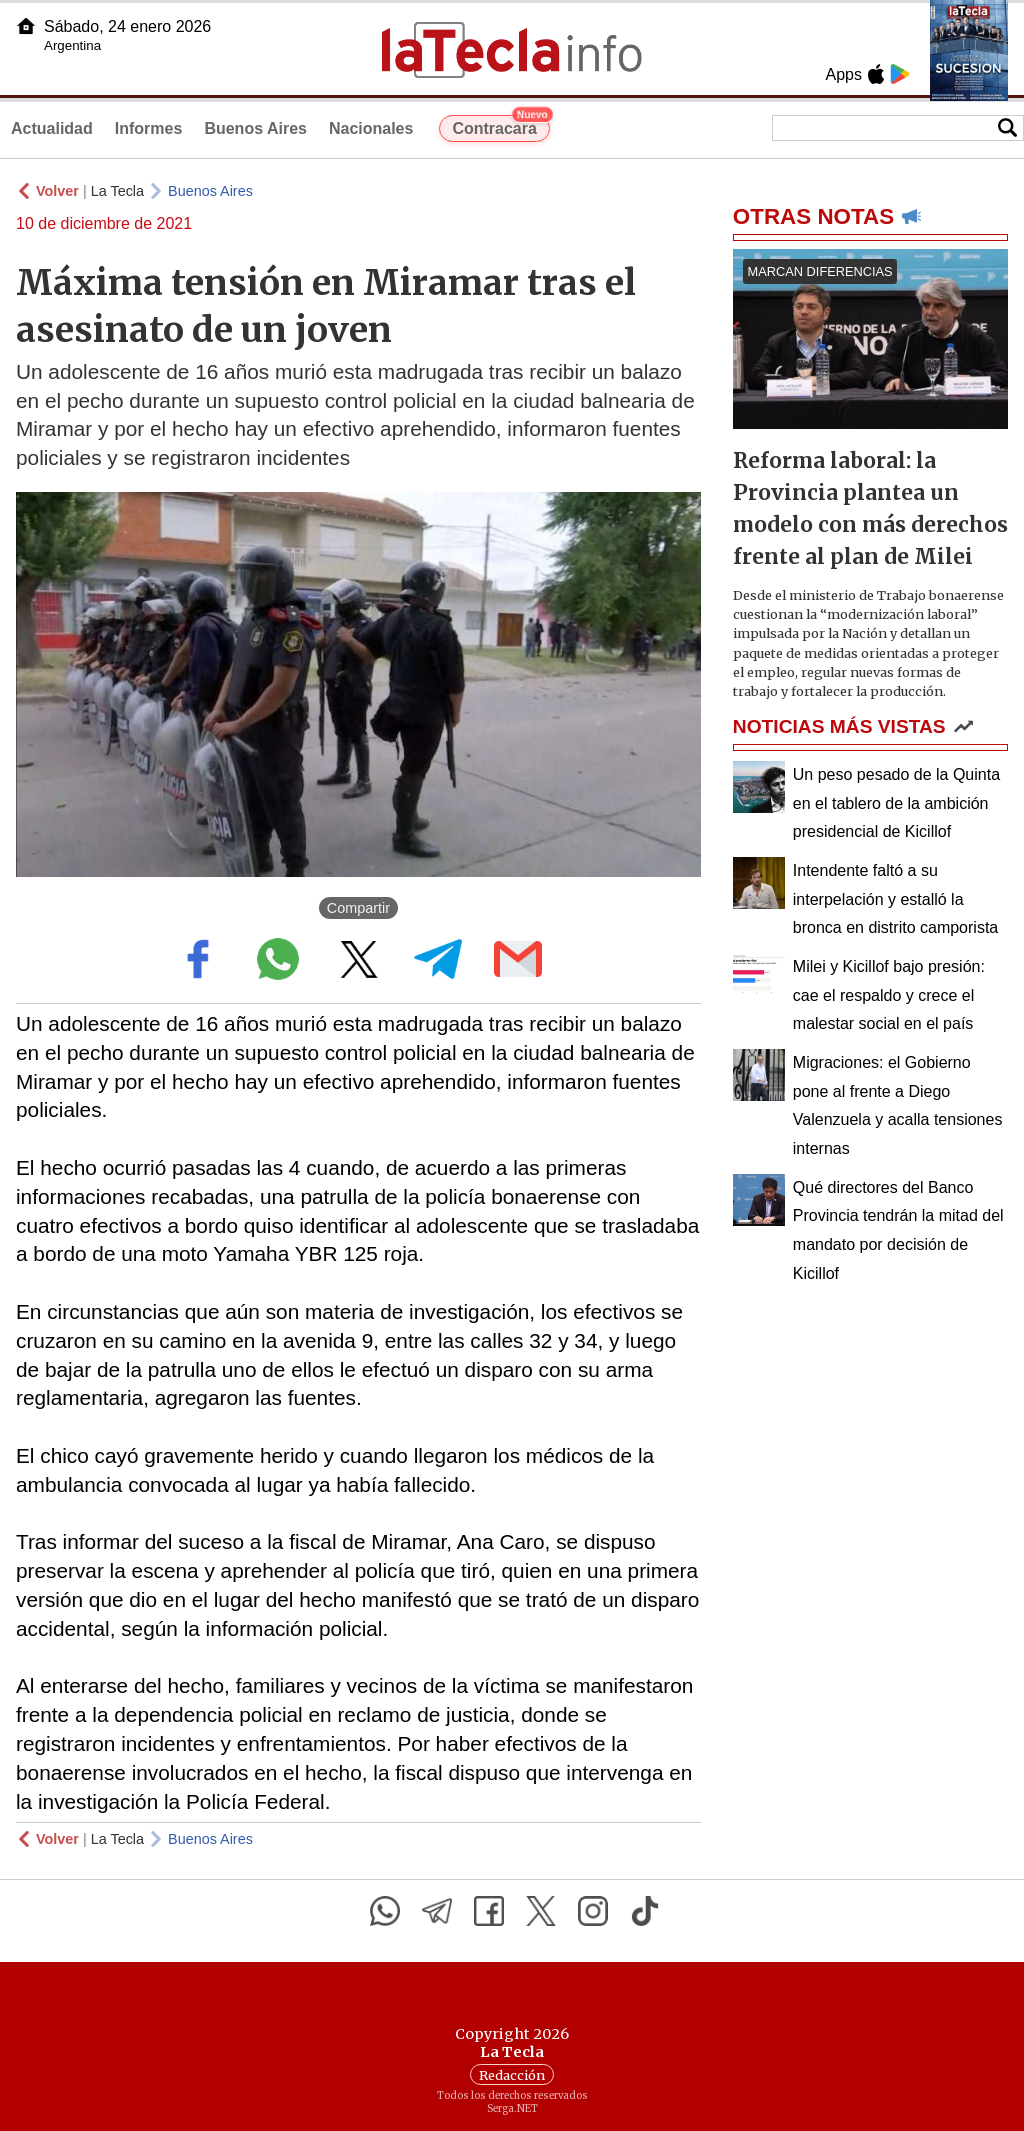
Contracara (500, 126)
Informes (149, 128)
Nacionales (371, 128)
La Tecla (117, 191)
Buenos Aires (255, 128)
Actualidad (52, 128)
